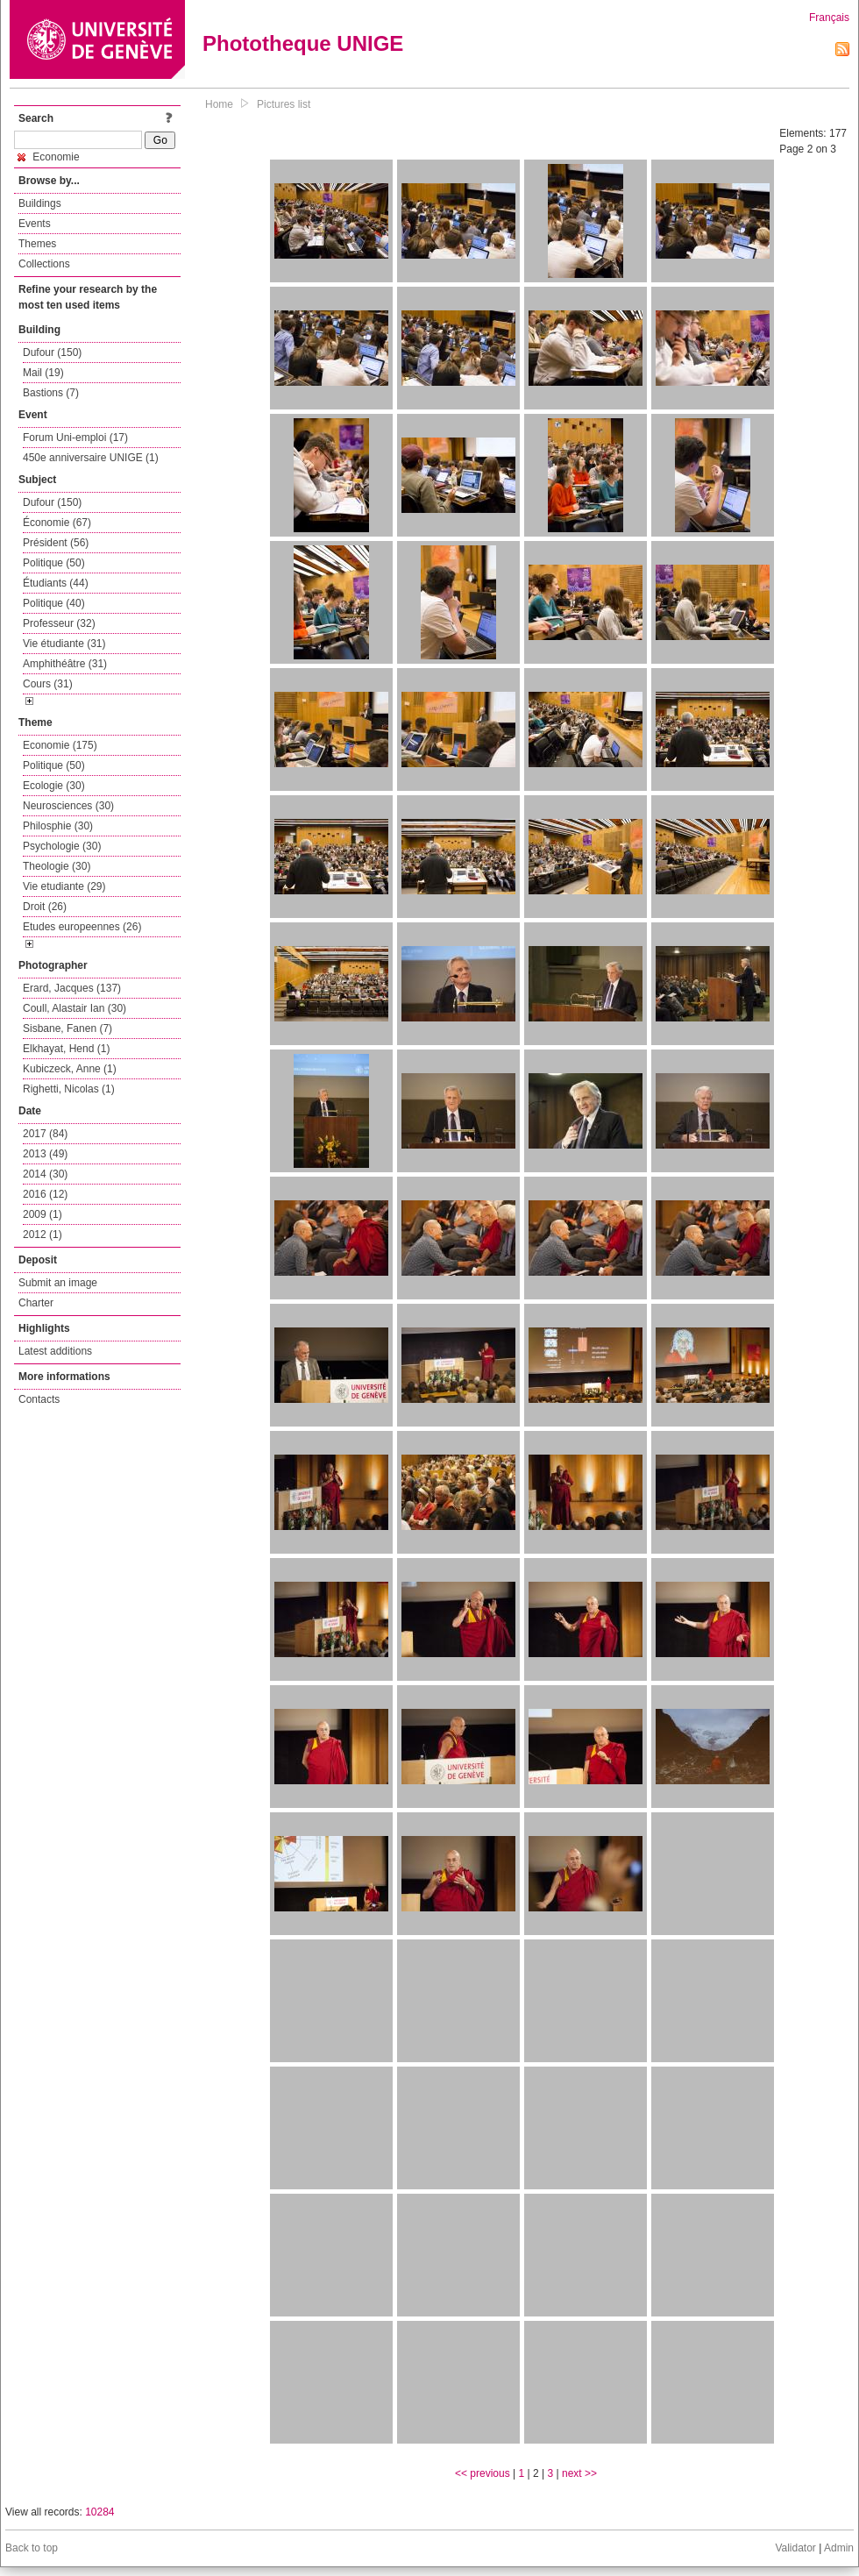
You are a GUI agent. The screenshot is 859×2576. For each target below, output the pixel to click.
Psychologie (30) (62, 846)
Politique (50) (54, 563)
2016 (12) (45, 1194)
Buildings (39, 203)
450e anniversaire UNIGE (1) (91, 458)
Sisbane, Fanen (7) (67, 1028)
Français (829, 17)
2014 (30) (45, 1174)
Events (34, 223)
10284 (99, 2512)
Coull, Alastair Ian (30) (74, 1008)
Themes (37, 244)
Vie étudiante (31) (64, 643)
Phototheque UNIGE (302, 43)
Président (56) (56, 543)
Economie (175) (60, 745)
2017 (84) (45, 1134)
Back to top (31, 2548)
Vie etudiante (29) (64, 886)
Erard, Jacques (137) (72, 988)
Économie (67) (57, 522)
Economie (49, 157)
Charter (35, 1303)
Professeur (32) (59, 623)
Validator (795, 2548)
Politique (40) (54, 603)
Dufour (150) (52, 352)
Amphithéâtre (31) (65, 664)
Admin (839, 2548)
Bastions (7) (51, 393)
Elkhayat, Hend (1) (66, 1048)
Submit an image (57, 1283)
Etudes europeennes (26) (82, 927)
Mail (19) (43, 372)
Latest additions (55, 1351)
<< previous (482, 2473)
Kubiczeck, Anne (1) (70, 1069)
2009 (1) (42, 1214)
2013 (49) (45, 1154)
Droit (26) (45, 906)
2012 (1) (42, 1234)
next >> (579, 2473)
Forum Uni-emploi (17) (75, 437)
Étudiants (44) (56, 583)
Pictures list (283, 104)
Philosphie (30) (58, 826)
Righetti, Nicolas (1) (69, 1089)
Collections (44, 264)
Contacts (39, 1399)
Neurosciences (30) (68, 806)
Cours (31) (48, 684)
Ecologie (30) (54, 785)
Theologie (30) (56, 866)
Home (219, 104)
